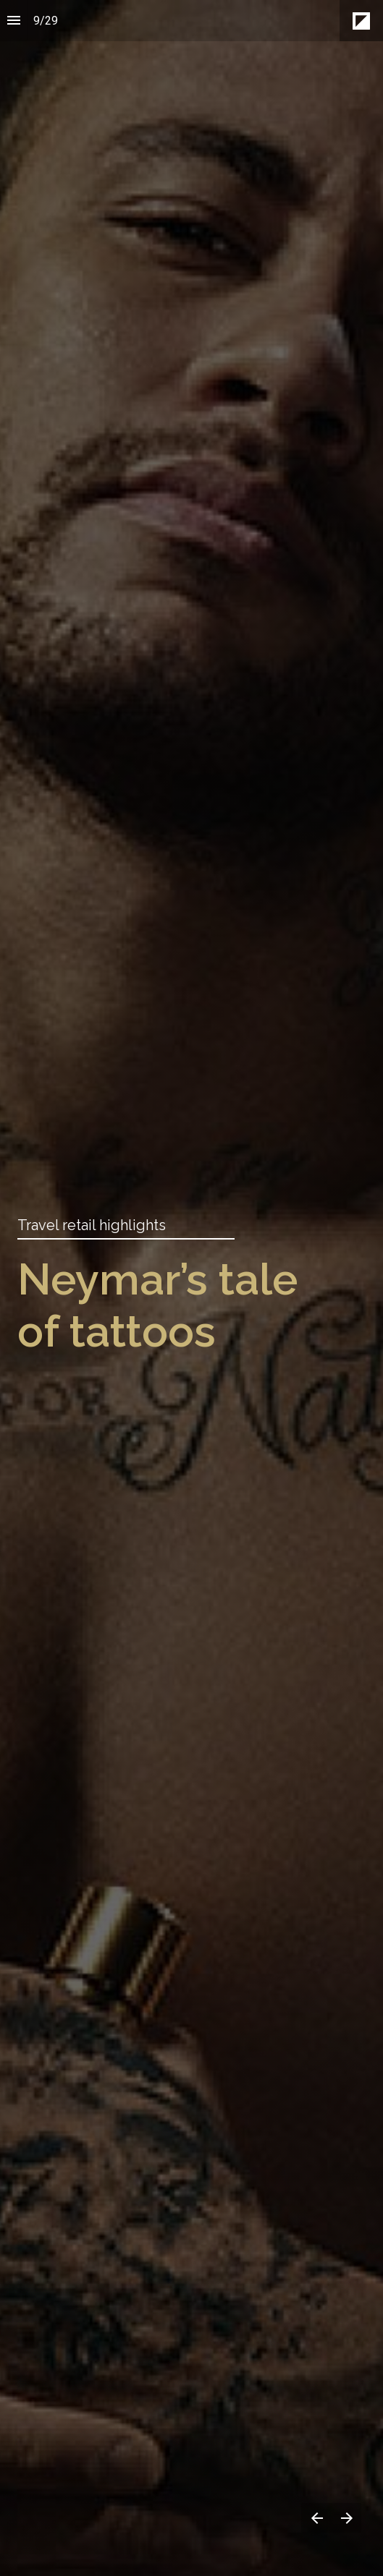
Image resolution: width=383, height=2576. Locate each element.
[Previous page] (316, 2518)
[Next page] (346, 2518)
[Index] (14, 20)
